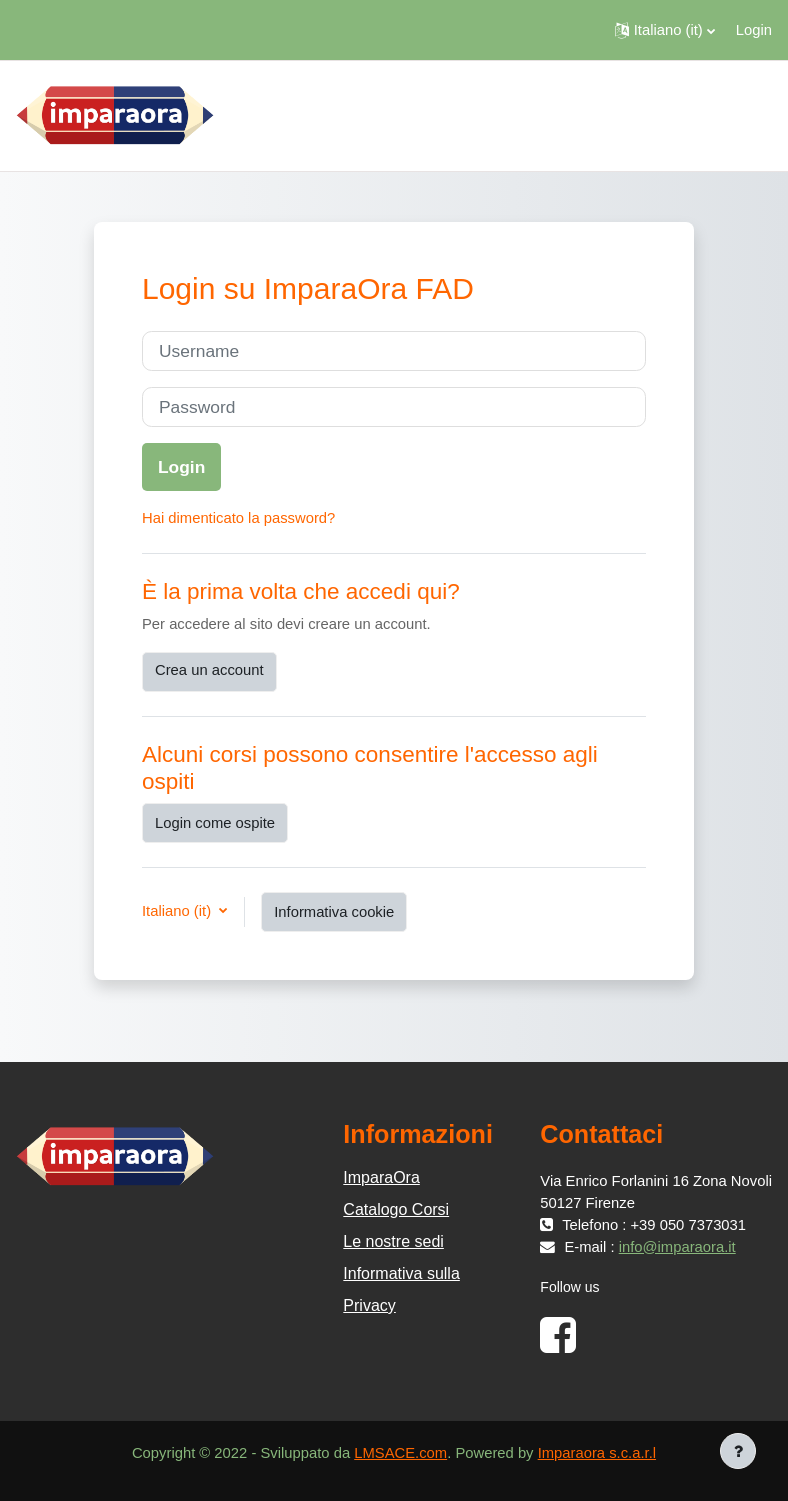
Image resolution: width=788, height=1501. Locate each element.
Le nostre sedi (393, 1241)
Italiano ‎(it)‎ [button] (178, 911)
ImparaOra (381, 1177)
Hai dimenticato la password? (238, 518)
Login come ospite (215, 823)
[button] (665, 30)
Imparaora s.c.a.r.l (597, 1453)
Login (754, 30)
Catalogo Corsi (396, 1209)
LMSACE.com (400, 1453)
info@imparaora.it (677, 1247)
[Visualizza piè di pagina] (738, 1451)
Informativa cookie (334, 912)
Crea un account (209, 670)
